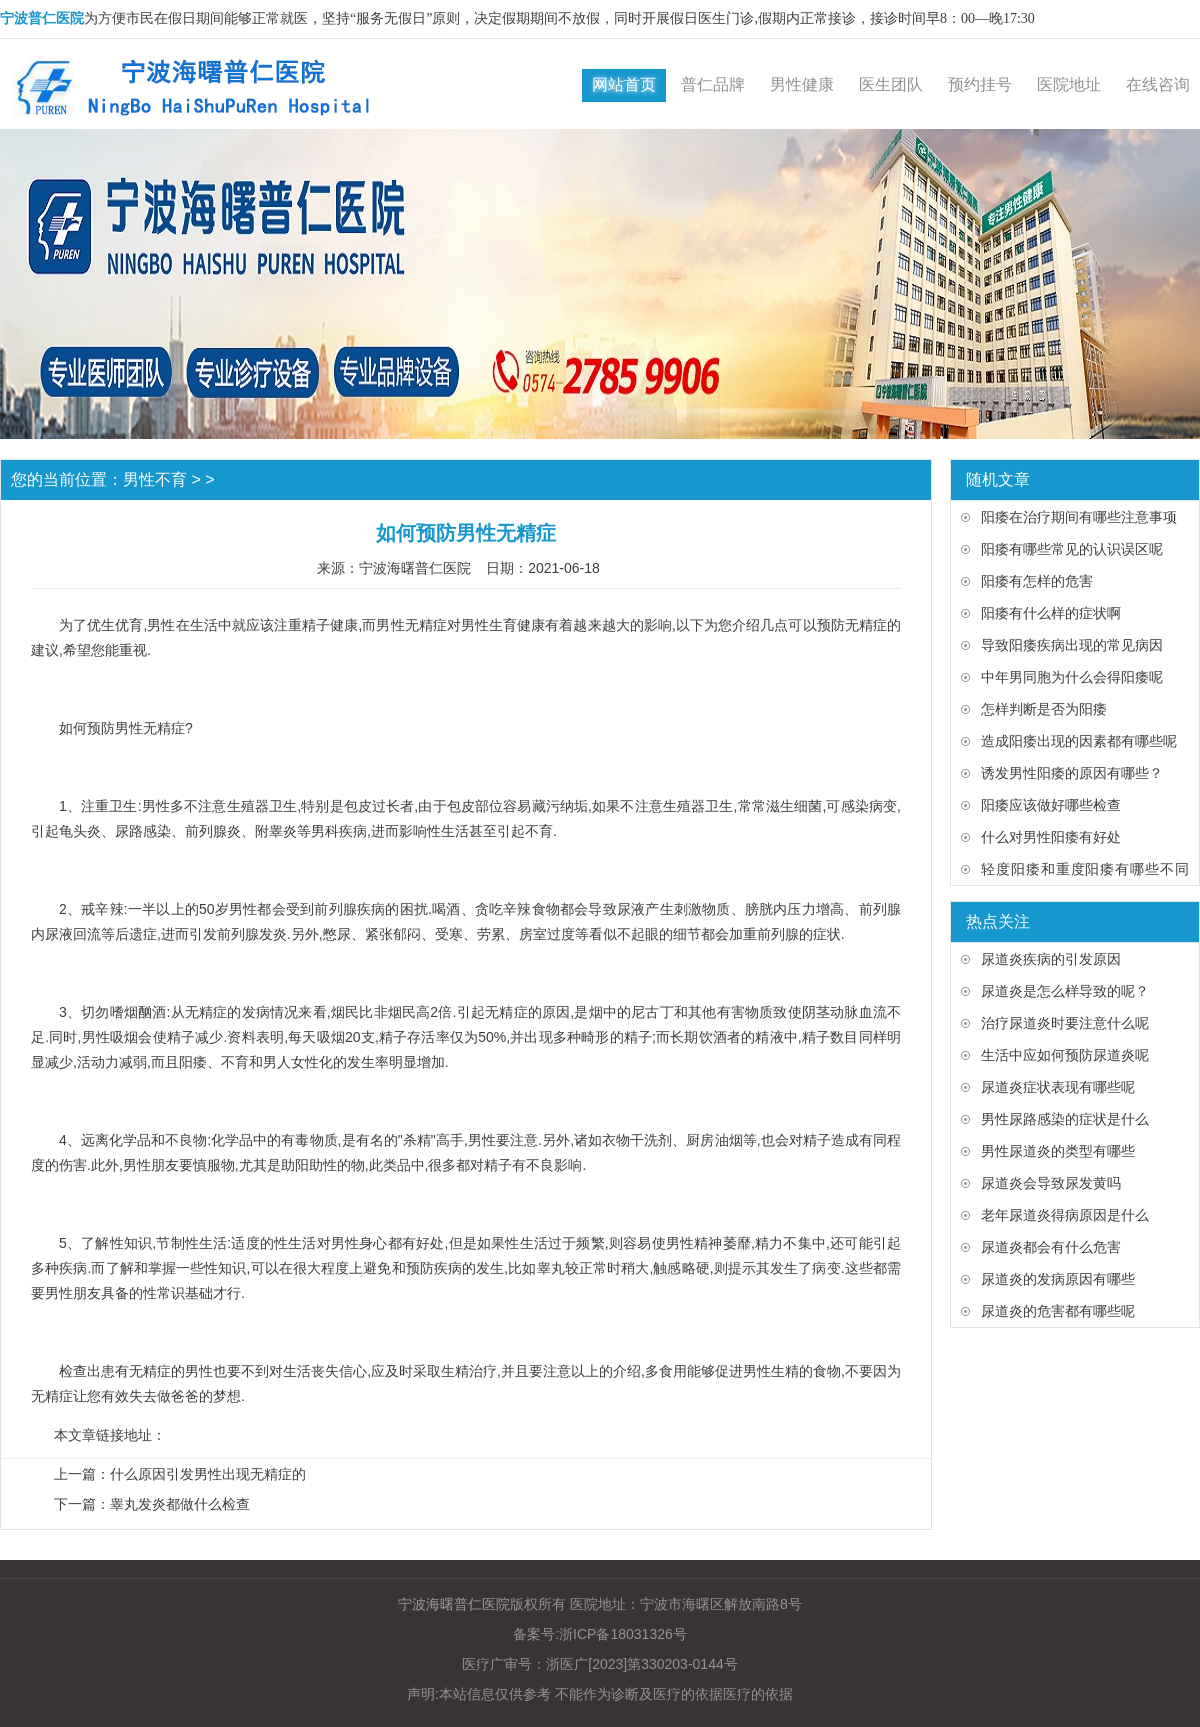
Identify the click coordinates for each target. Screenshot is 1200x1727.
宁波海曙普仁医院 (415, 568)
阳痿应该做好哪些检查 (1051, 805)
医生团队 (891, 84)
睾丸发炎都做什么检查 (180, 1504)
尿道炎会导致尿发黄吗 (1051, 1183)
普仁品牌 (713, 84)
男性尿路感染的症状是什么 (1065, 1119)
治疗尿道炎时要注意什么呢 (1065, 1023)
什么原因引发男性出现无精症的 (208, 1474)
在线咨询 (1158, 84)
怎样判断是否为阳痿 (1044, 709)
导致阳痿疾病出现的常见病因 (1072, 645)
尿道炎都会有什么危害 (1051, 1247)
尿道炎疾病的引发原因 (1051, 959)
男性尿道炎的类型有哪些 (1058, 1151)
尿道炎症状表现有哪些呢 (1058, 1087)
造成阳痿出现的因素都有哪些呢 (1079, 741)
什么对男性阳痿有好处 (1051, 837)
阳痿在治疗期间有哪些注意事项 (1079, 517)
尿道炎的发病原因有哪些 (1058, 1279)
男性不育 (155, 479)
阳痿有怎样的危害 (1037, 581)
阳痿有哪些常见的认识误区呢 (1072, 549)
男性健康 (802, 84)
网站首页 (624, 84)
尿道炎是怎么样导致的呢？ (1065, 991)
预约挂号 (980, 84)
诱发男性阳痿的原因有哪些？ (1072, 773)
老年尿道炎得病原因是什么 (1065, 1215)
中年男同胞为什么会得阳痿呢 (1072, 677)
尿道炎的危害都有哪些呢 (1058, 1311)
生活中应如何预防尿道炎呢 (1065, 1055)
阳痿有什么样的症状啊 (1051, 613)
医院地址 (1069, 84)
